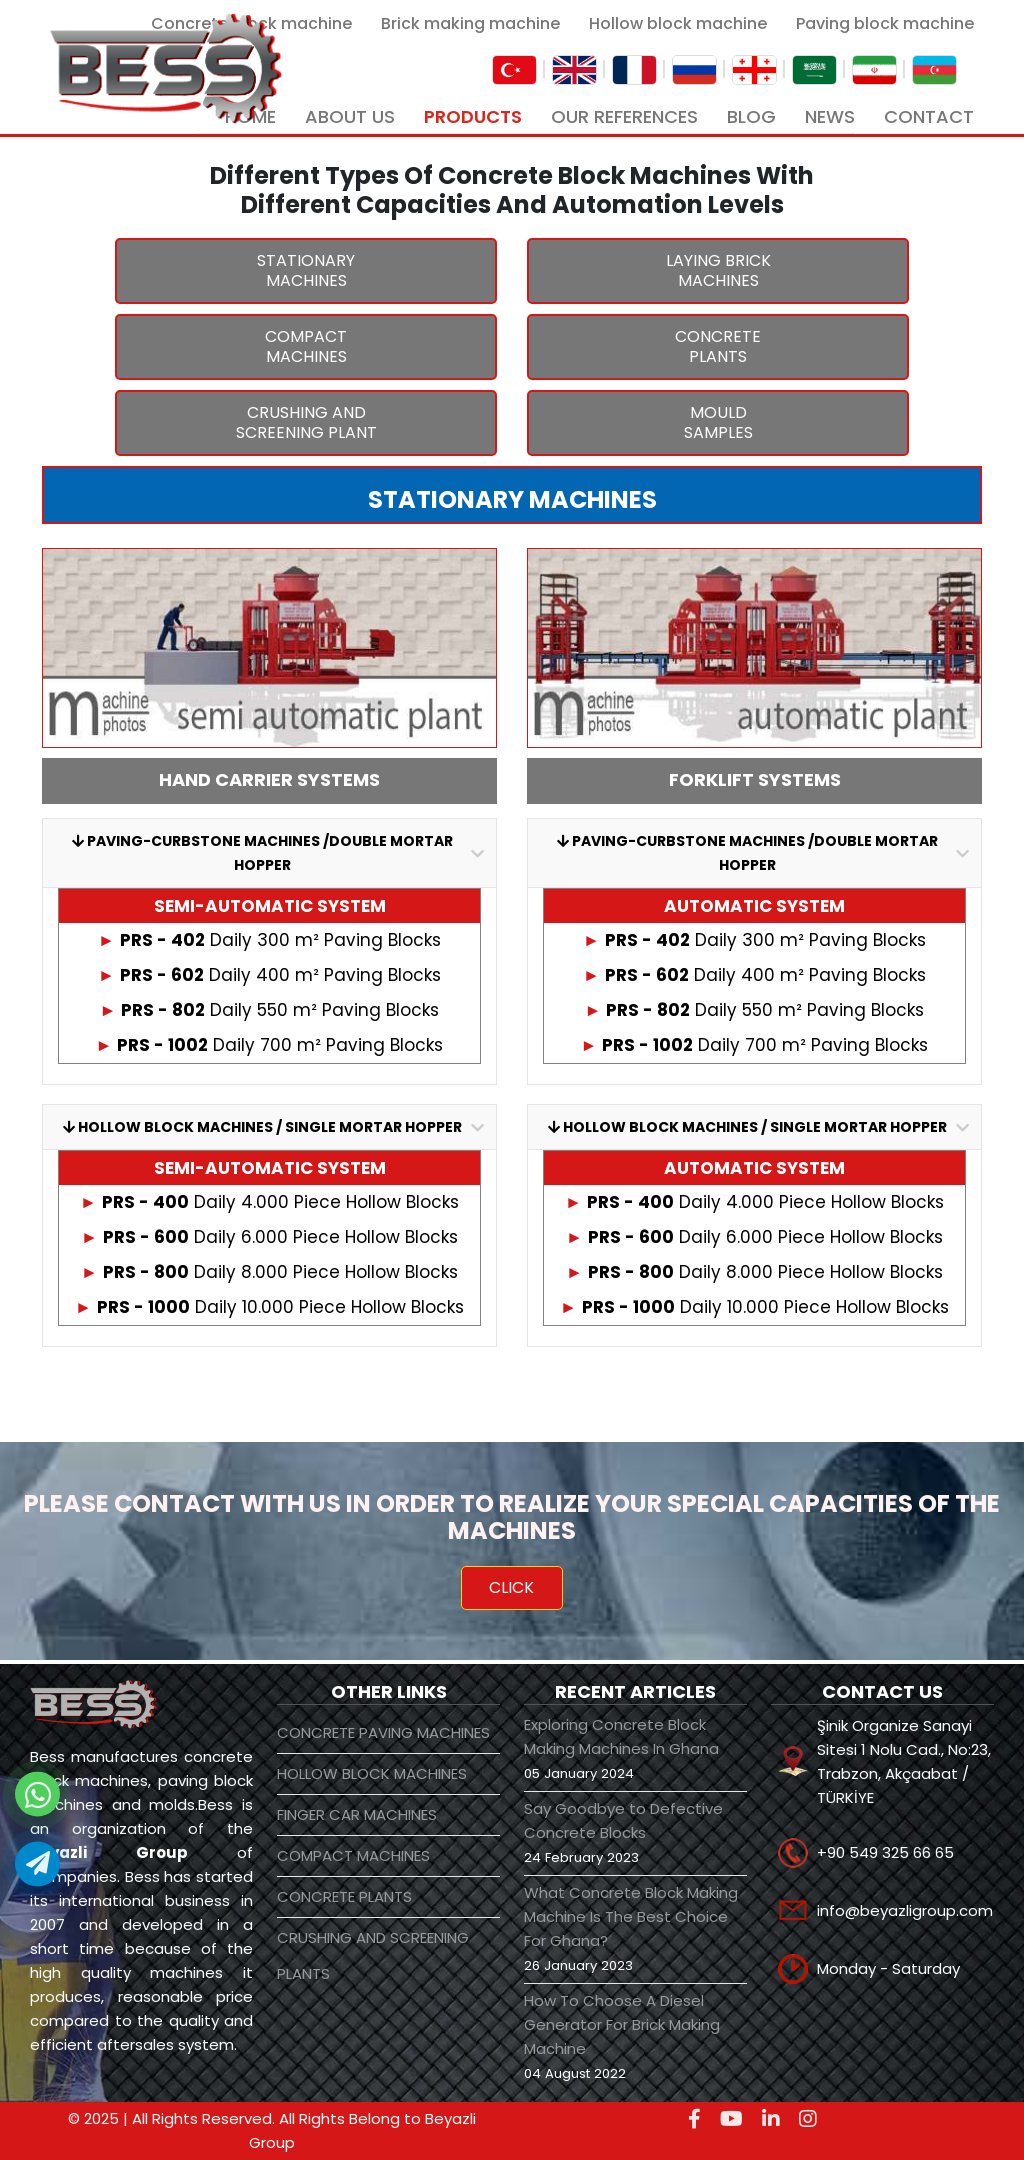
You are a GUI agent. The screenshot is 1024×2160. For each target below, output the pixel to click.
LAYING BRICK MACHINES (718, 270)
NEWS (830, 116)
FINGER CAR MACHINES (357, 1814)
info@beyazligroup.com (905, 1910)
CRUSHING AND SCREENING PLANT (306, 422)
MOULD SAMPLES (718, 422)
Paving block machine (885, 23)
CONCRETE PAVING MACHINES (383, 1732)
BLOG (751, 116)
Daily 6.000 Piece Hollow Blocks (269, 1237)
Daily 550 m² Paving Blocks (270, 1010)
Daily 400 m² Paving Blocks (269, 975)
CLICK (511, 1587)
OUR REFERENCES (624, 116)
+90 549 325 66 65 (885, 1852)
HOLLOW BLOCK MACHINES (372, 1773)
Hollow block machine (678, 23)
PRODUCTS (473, 116)
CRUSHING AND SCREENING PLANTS (373, 1955)
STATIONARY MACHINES (306, 270)
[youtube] (731, 2119)
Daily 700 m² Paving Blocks (270, 1045)
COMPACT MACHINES (306, 346)
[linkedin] (771, 2119)
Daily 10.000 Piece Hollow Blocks (269, 1307)
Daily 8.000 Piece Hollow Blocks (269, 1272)
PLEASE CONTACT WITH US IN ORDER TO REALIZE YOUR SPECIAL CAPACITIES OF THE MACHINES (512, 1517)
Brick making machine (470, 23)
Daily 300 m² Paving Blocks (269, 940)
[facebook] (694, 2119)
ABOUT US (350, 116)
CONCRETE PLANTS (718, 346)
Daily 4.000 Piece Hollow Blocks (269, 1202)
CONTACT (929, 116)
